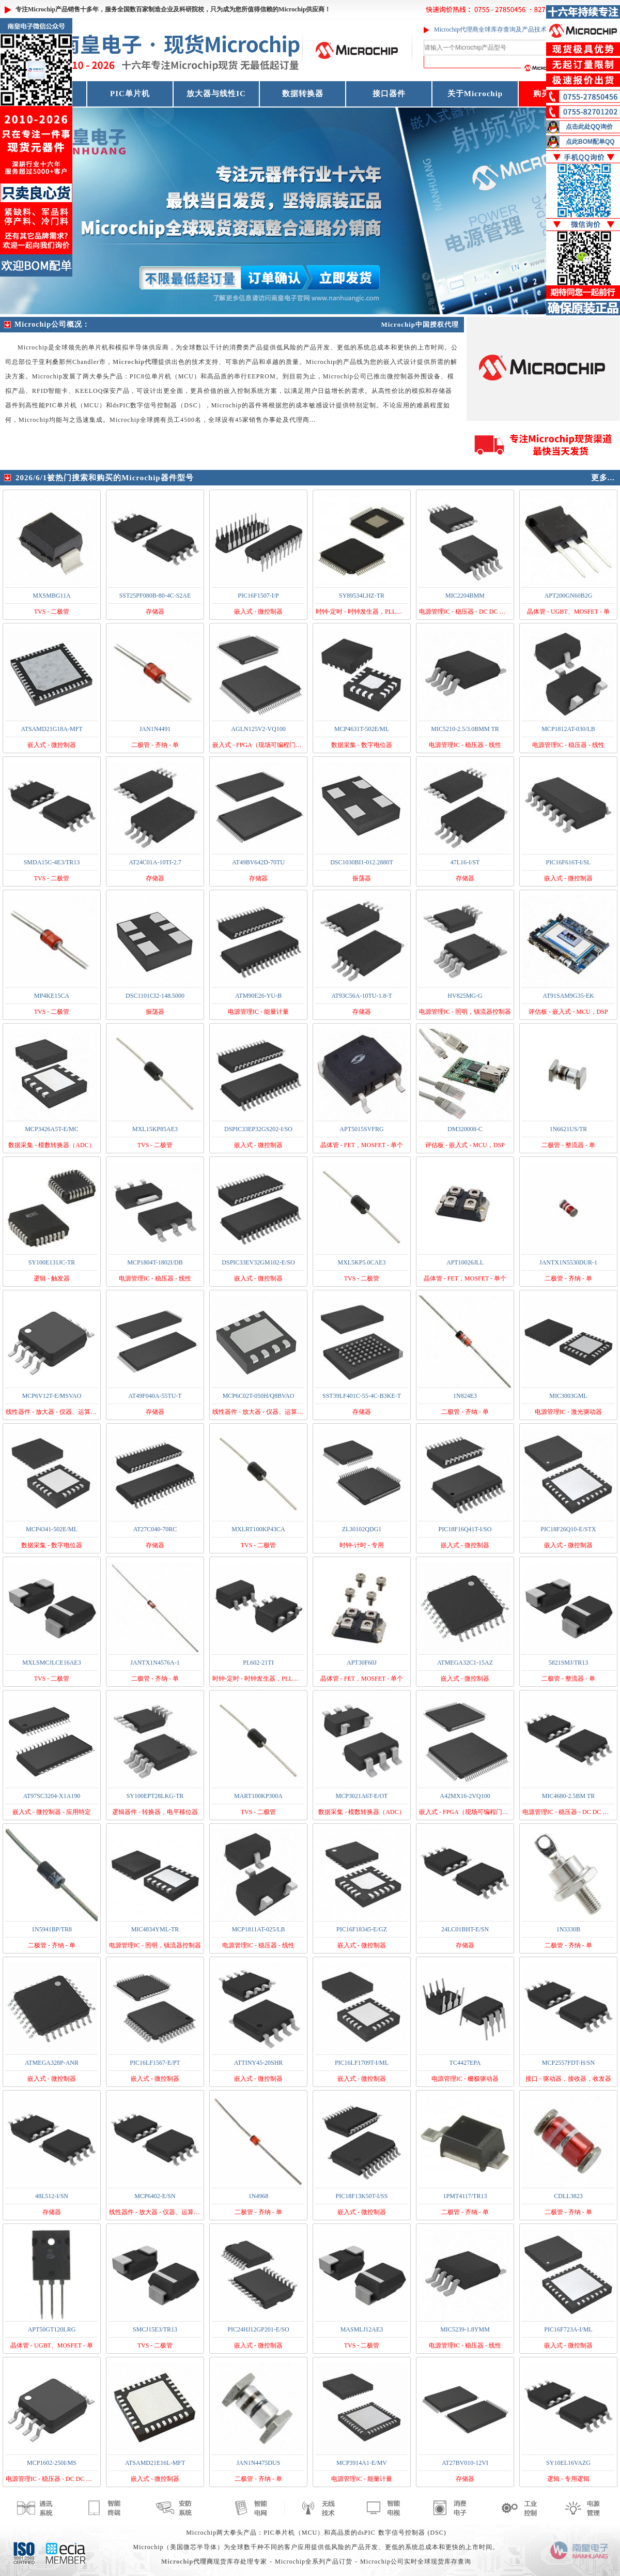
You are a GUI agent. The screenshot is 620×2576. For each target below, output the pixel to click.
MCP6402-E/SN (154, 2196)
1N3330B (568, 1929)
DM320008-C (464, 1129)
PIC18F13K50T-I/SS (362, 2196)
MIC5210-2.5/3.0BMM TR (465, 729)
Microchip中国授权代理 (420, 324)
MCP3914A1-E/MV (361, 2462)
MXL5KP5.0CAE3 (361, 1262)
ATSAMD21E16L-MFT (155, 2462)
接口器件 (389, 93)
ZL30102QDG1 (362, 1529)
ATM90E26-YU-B (258, 995)
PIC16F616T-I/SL (568, 862)
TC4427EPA (465, 2062)
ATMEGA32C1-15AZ (465, 1662)
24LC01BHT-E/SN (465, 1929)
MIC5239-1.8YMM (465, 2329)
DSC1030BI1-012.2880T (361, 862)
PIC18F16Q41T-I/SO (465, 1529)
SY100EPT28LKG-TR (155, 1796)
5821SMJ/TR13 (568, 1662)
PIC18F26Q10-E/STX (568, 1529)
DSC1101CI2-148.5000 (155, 995)
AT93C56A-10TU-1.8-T (361, 995)
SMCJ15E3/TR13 (155, 2329)
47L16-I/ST (465, 862)
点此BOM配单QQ (590, 141)
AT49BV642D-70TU (258, 862)
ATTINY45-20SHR (258, 2062)
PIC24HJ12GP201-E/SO (258, 2329)
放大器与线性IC (216, 93)
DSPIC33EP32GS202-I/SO (258, 1129)
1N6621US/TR (568, 1129)
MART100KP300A (258, 1796)
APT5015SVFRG (361, 1129)
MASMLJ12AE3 (361, 2329)
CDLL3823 (568, 2196)
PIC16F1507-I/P (258, 595)
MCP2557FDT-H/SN (568, 2062)
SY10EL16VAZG (568, 2462)
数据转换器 (302, 93)
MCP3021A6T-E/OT (362, 1796)
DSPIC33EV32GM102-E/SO (258, 1262)
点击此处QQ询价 (589, 126)
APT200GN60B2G (569, 595)
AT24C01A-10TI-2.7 (155, 862)
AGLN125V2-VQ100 (258, 729)
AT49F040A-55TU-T (154, 1395)
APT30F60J (362, 1662)
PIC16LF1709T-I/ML (362, 2062)
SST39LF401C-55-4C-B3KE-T (361, 1395)
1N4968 (259, 2196)
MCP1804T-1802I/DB (155, 1262)
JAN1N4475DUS (259, 2462)
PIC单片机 (130, 93)
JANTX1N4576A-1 (154, 1662)
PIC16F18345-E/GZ (361, 1929)
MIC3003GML (568, 1395)
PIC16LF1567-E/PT (155, 2062)
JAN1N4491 (155, 729)
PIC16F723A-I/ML (568, 2329)
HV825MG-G (464, 995)
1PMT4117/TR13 (465, 2196)
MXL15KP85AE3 (155, 1129)
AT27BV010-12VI (465, 2462)
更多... (603, 478)
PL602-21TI (258, 1662)
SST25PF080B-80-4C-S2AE (155, 595)
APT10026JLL (465, 1262)
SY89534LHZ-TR (361, 595)
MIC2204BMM (465, 595)
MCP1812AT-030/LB (568, 729)
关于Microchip (475, 93)
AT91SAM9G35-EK (568, 995)
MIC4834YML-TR (155, 1929)
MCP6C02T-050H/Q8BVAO (259, 1395)
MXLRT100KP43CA (258, 1529)
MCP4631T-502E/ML (361, 729)
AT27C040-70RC (155, 1529)
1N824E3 (465, 1395)
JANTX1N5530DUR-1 (568, 1262)
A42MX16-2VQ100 (465, 1796)
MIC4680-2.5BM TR (568, 1796)
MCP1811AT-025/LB (258, 1929)
